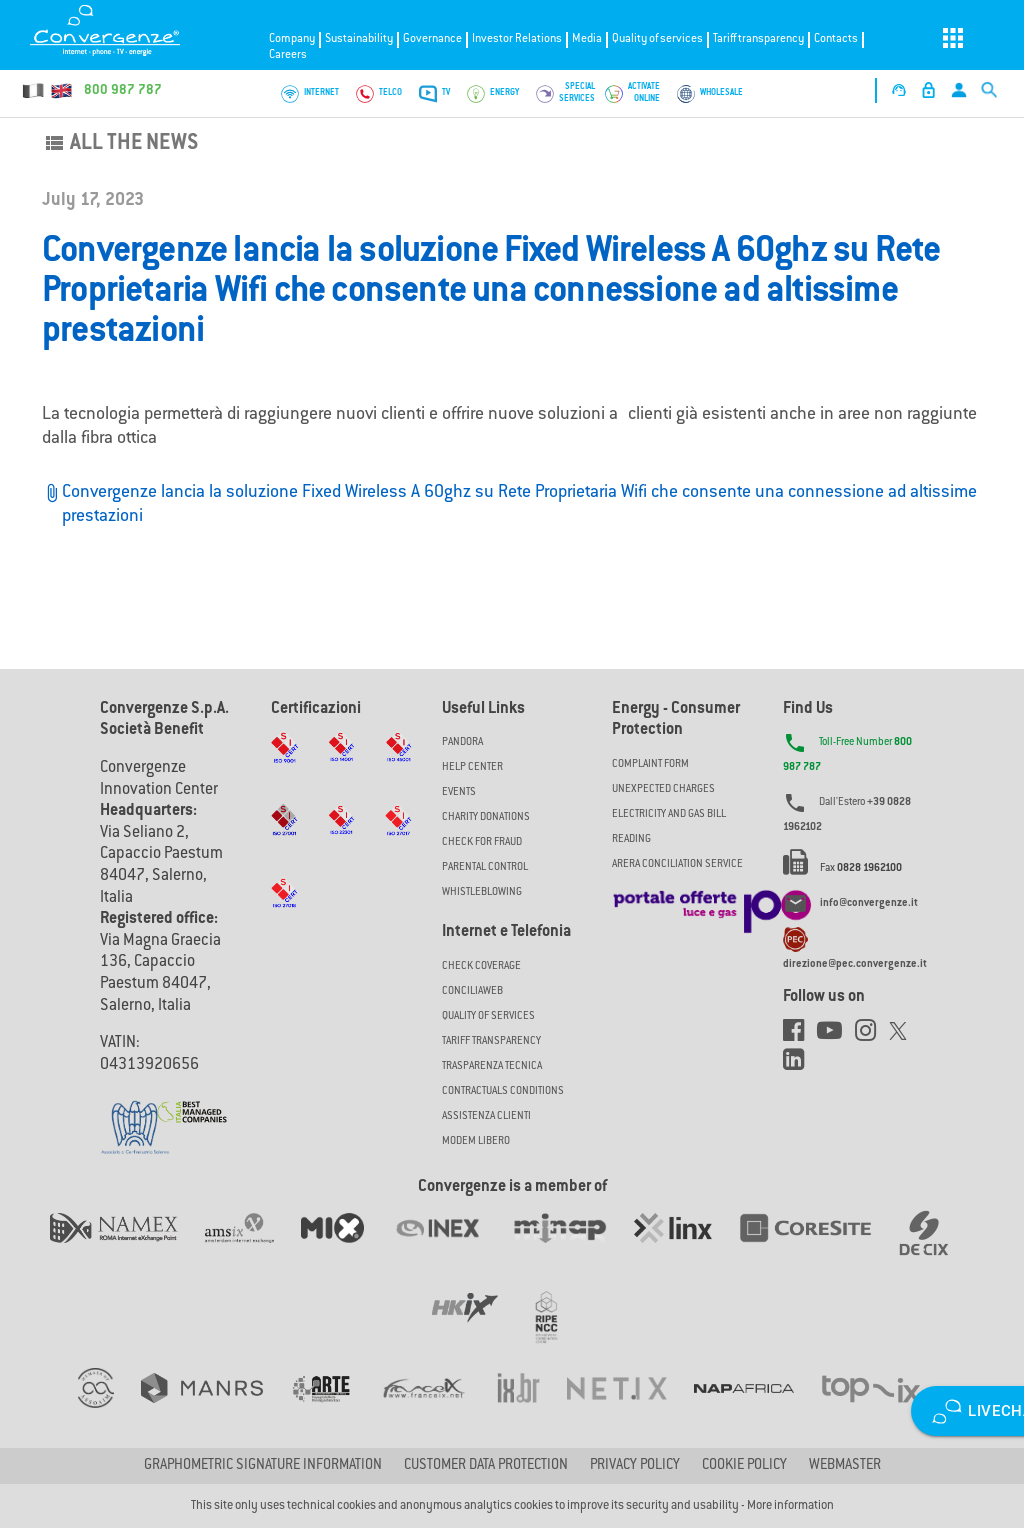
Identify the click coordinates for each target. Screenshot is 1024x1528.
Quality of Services (488, 1016)
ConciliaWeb (472, 991)
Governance (432, 39)
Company (292, 39)
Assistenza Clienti (486, 1116)
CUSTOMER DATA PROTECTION (486, 1466)
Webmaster (845, 1466)
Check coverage (481, 966)
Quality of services (657, 39)
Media (587, 39)
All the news (120, 144)
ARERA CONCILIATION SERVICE (677, 864)
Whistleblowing (482, 892)
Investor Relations (517, 39)
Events (459, 792)
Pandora (462, 742)
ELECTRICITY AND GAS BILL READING (669, 827)
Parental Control (485, 867)
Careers (288, 55)
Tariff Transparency (491, 1041)
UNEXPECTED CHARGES (663, 789)
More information (790, 1506)
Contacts (836, 39)
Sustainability (359, 39)
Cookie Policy (744, 1466)
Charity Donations (486, 817)
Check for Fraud (482, 842)
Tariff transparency (758, 39)
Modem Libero (476, 1141)
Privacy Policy (635, 1466)
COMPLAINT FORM (650, 764)
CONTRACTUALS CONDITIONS (503, 1091)
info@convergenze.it (869, 904)
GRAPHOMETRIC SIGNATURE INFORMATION (263, 1466)
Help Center (472, 767)
